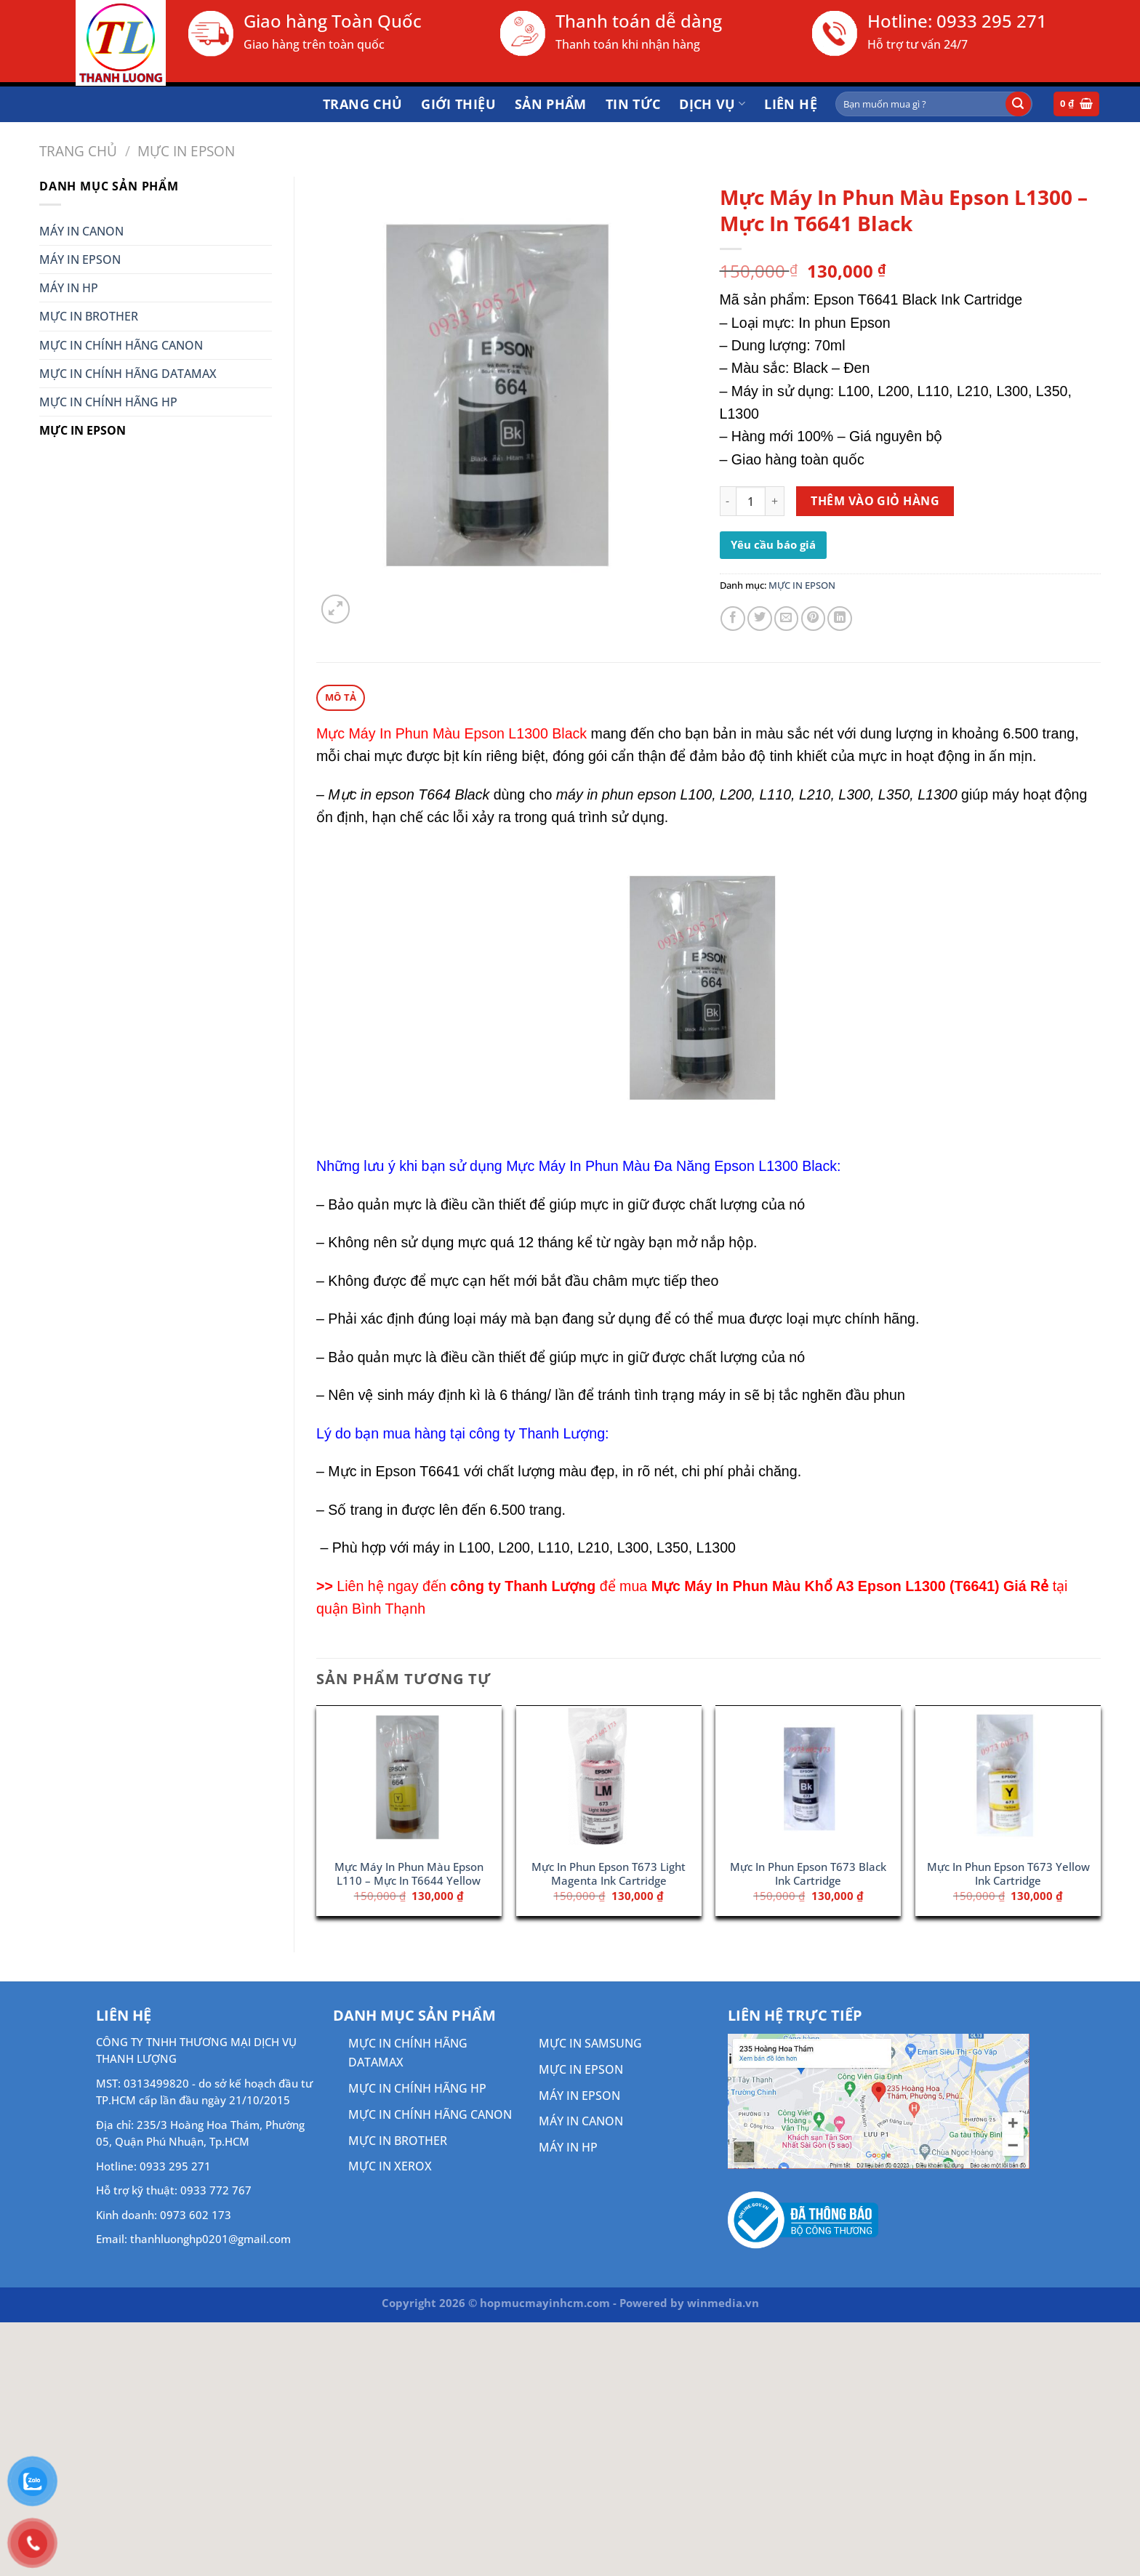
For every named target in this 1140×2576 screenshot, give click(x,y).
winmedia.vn (723, 2302)
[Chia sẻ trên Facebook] (732, 618)
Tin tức (633, 104)
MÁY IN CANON (81, 231)
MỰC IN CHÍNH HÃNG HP (108, 402)
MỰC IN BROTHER (88, 316)
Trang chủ (362, 104)
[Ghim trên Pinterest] (813, 618)
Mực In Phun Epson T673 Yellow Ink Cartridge (1008, 1874)
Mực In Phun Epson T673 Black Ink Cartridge (808, 1874)
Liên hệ (790, 104)
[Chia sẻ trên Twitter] (759, 618)
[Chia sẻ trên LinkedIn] (839, 618)
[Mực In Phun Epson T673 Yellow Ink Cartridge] (1008, 1778)
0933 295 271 (991, 21)
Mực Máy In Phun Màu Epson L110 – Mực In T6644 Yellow (408, 1874)
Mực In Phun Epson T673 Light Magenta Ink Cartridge (608, 1874)
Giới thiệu (458, 104)
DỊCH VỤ (712, 104)
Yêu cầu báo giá (773, 544)
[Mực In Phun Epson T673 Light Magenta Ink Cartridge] (609, 1778)
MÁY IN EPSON (80, 259)
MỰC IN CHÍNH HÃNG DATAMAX (128, 374)
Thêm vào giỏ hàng (875, 501)
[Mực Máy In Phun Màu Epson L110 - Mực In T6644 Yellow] (409, 1778)
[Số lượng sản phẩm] (751, 501)
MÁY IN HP (68, 288)
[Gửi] (1018, 104)
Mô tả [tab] (340, 697)
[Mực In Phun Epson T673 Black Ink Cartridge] (808, 1778)
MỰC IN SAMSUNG (590, 2043)
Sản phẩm (551, 104)
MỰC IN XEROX (390, 2166)
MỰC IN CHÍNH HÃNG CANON (121, 345)
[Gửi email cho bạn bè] (786, 618)
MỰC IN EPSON (186, 151)
